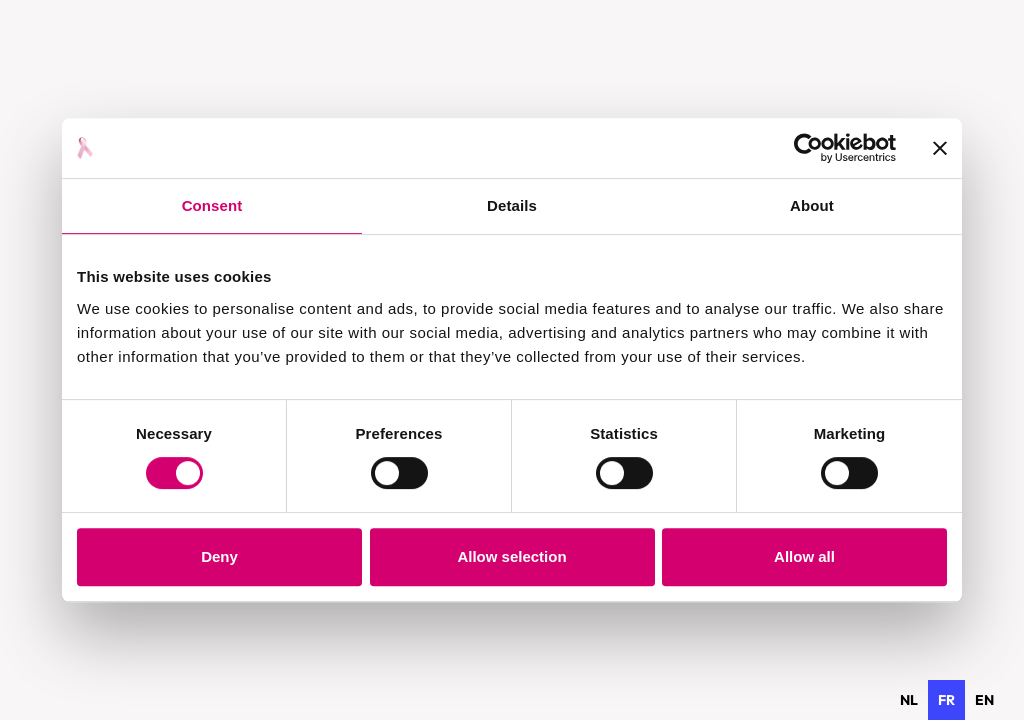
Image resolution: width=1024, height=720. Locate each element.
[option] (909, 700)
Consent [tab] (212, 205)
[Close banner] (940, 148)
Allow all (804, 556)
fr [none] (946, 700)
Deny (219, 556)
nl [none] (909, 700)
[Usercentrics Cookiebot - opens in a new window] (808, 148)
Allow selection (511, 556)
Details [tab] (512, 205)
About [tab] (812, 205)
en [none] (984, 700)
